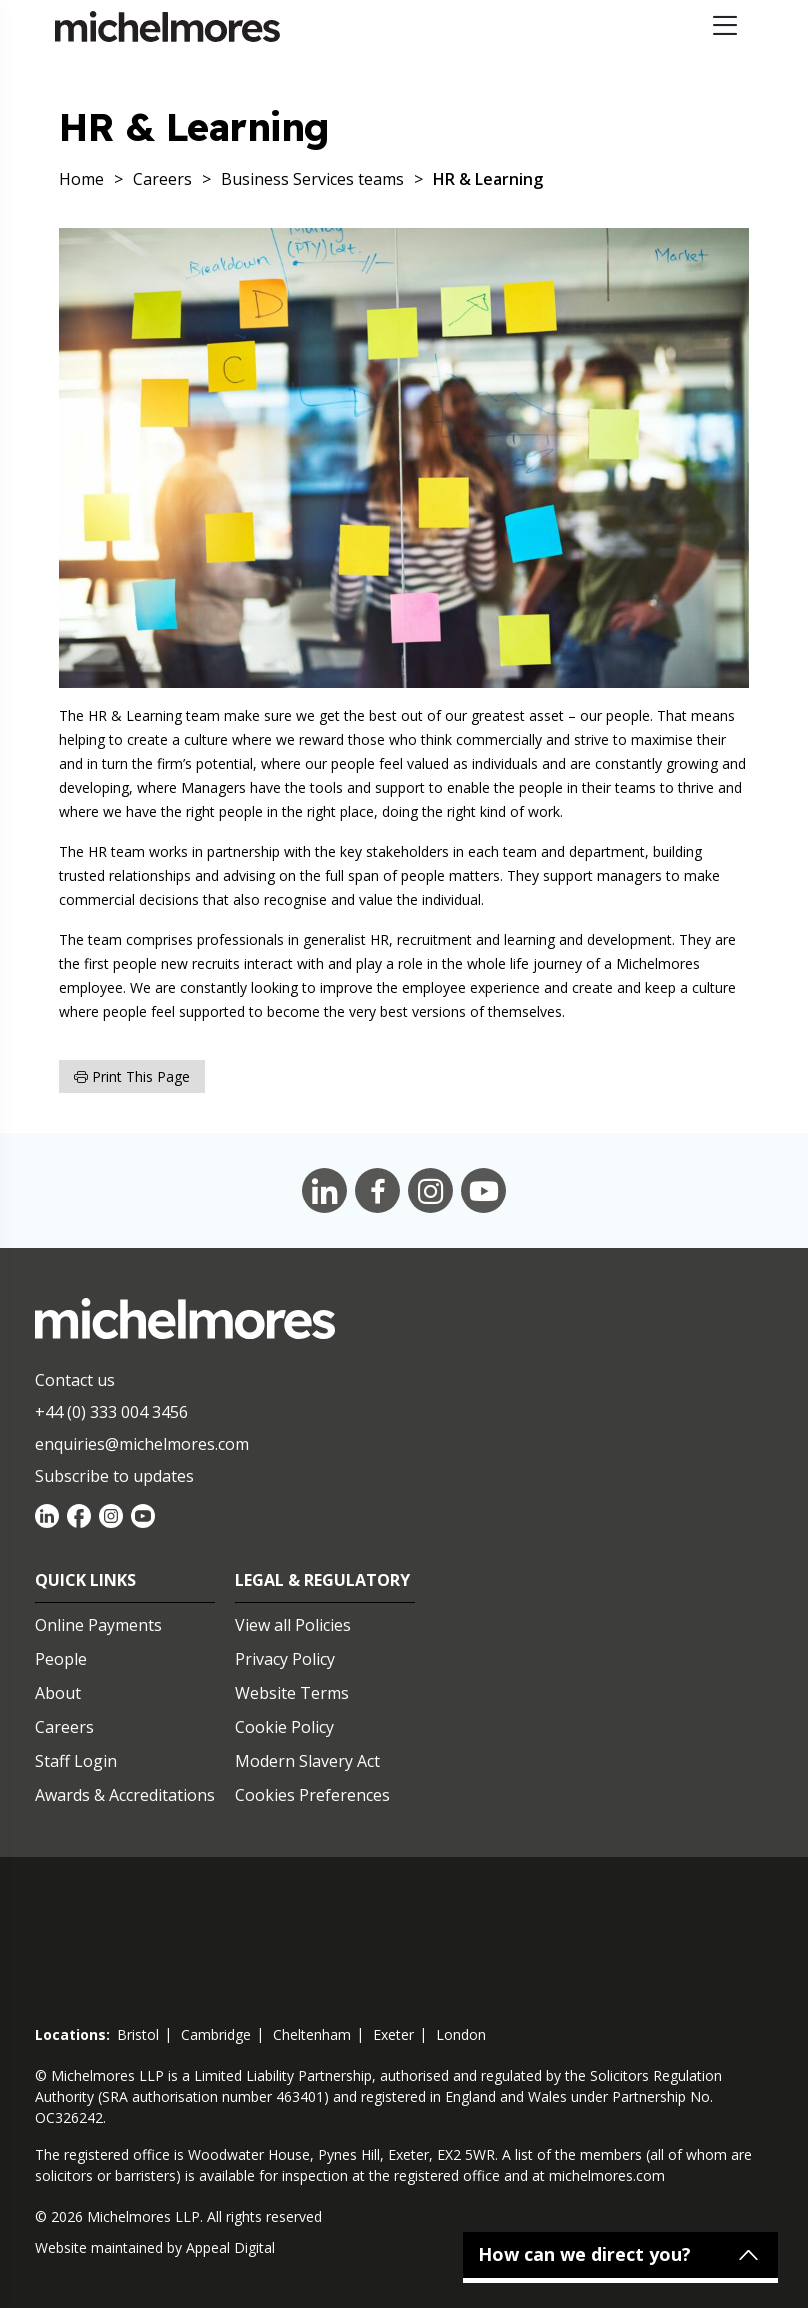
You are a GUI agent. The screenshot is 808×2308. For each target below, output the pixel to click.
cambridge (216, 2034)
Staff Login (76, 1761)
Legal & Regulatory (322, 1580)
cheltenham (312, 2034)
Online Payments (98, 1625)
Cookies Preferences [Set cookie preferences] (312, 1795)
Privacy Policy (285, 1659)
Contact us (75, 1380)
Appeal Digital (230, 2247)
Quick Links (85, 1580)
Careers (64, 1727)
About (58, 1693)
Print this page (132, 1076)
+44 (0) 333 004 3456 (111, 1412)
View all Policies (293, 1625)
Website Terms (292, 1693)
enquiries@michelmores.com (142, 1444)
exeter (393, 2034)
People (61, 1659)
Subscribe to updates (114, 1476)
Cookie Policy (284, 1727)
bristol (138, 2034)
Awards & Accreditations (125, 1795)
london (461, 2034)
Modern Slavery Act (307, 1761)
